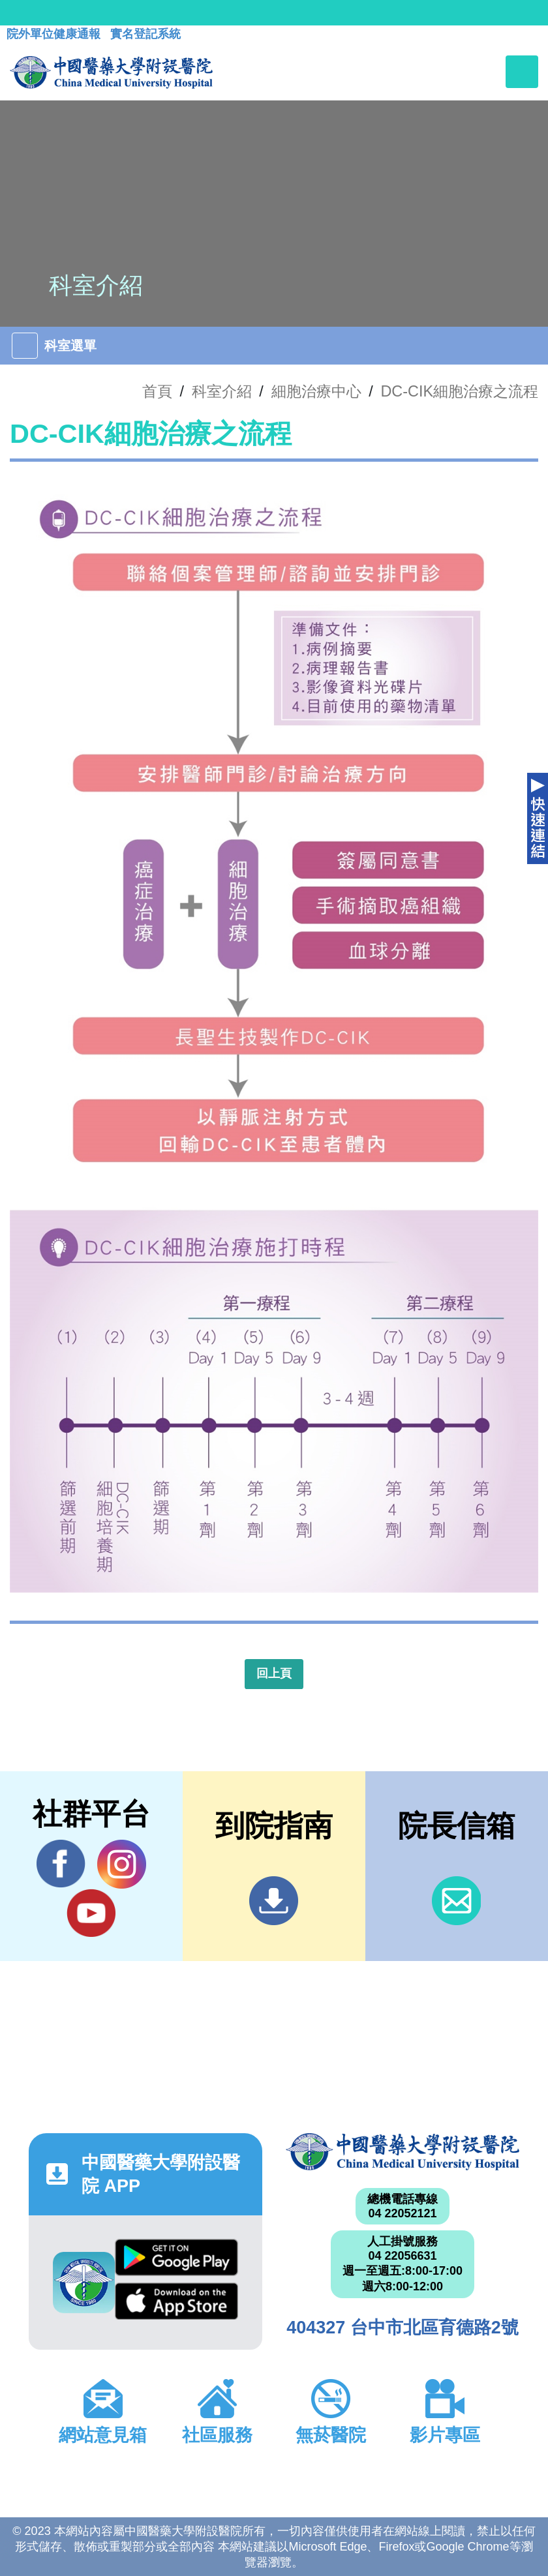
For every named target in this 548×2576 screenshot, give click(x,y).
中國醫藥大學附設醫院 (402, 2152)
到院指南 (273, 1900)
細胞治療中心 (316, 391)
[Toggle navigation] (522, 71)
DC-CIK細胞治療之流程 (459, 391)
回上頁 (274, 1673)
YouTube (91, 1913)
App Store (176, 2301)
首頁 (157, 391)
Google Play (176, 2257)
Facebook (61, 1864)
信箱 (456, 1900)
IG (121, 1864)
